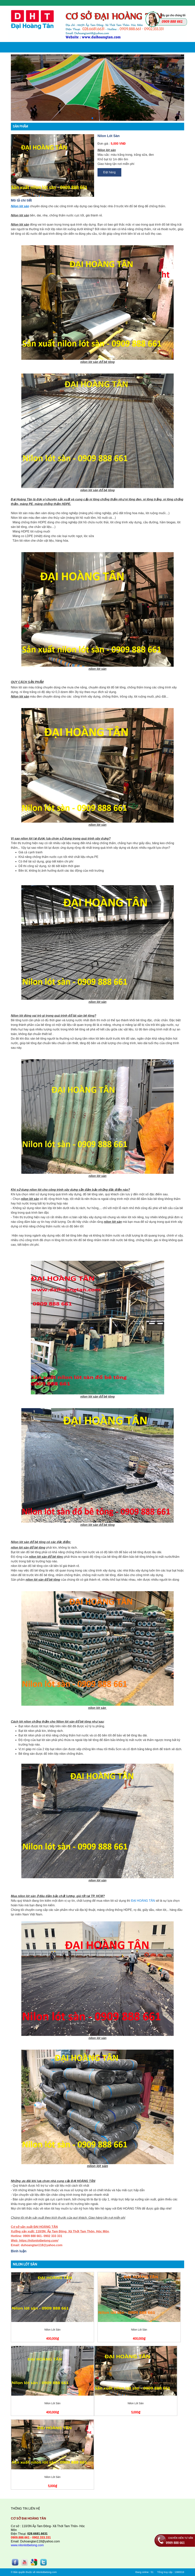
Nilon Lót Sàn (52, 2329)
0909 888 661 (175, 2543)
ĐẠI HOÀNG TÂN (143, 1900)
